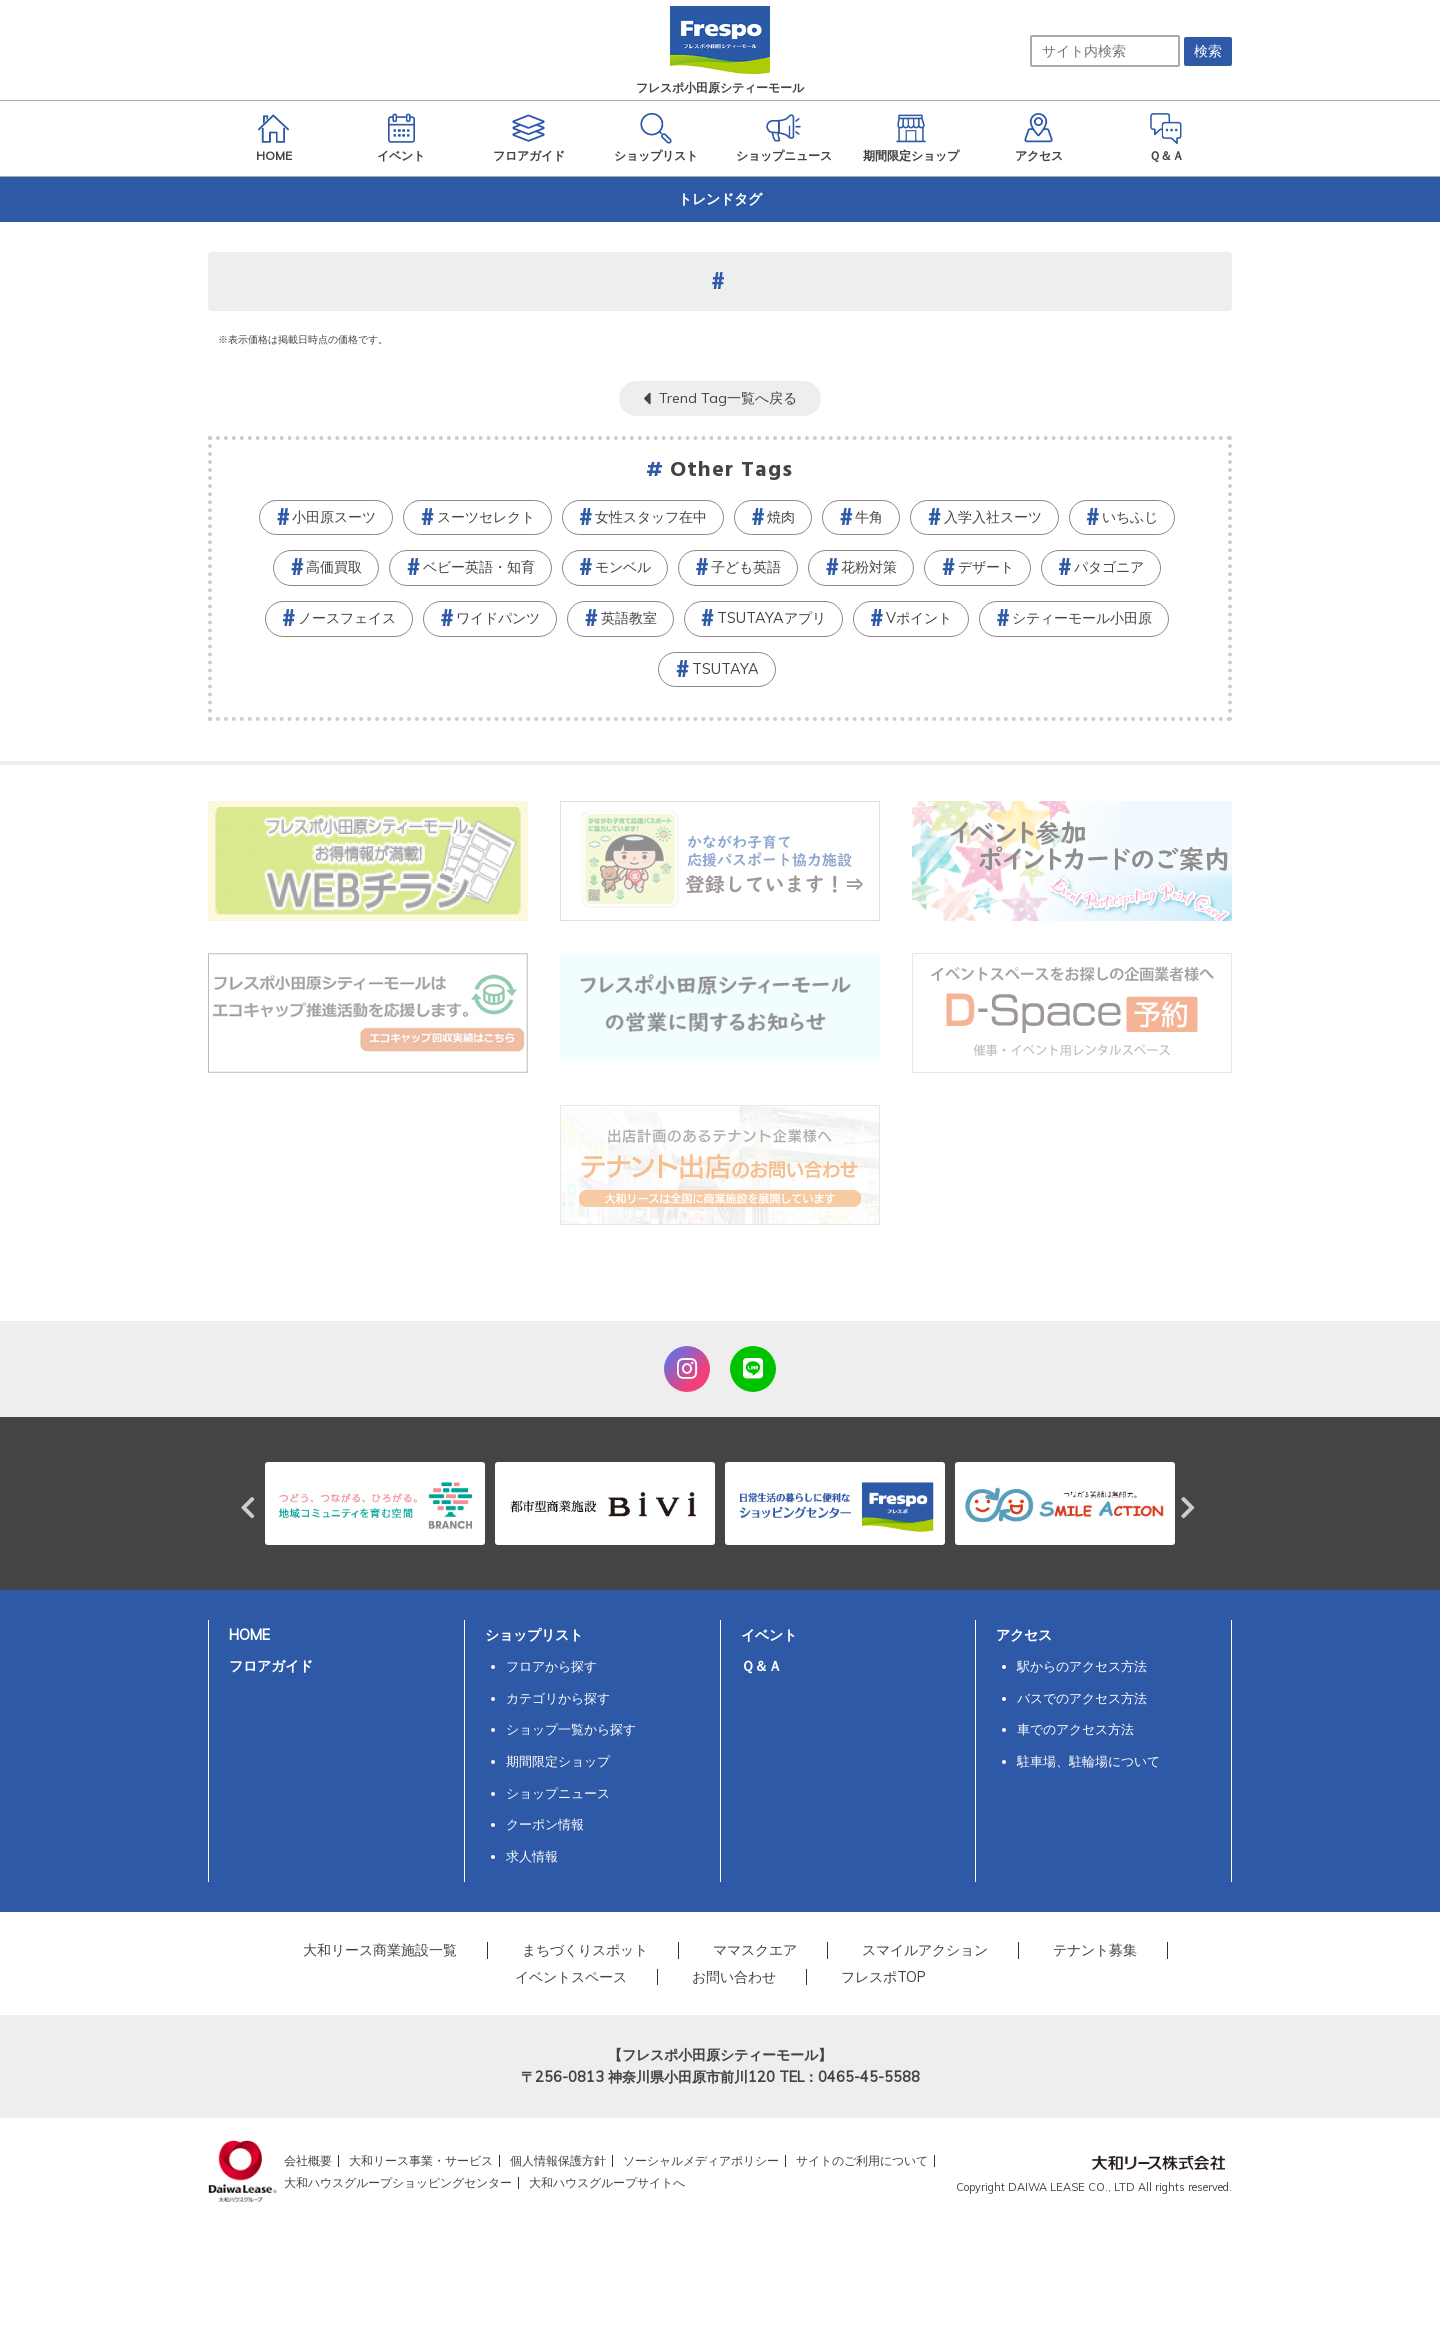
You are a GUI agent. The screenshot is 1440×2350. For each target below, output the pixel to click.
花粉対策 (869, 567)
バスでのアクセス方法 (1082, 1698)
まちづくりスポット (585, 1950)
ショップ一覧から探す (571, 1729)
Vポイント (919, 618)
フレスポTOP (883, 1977)
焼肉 (781, 517)
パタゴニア (1109, 567)
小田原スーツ (334, 517)
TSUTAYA (725, 669)
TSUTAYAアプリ (771, 618)
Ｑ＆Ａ (761, 1666)
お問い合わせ (734, 1977)
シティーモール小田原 (1082, 618)
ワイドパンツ (498, 618)
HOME (249, 1635)
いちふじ (1130, 517)
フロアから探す (551, 1666)
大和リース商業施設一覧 (380, 1950)
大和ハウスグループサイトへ (607, 2182)
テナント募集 (1095, 1950)
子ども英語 (746, 567)
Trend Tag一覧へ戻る (728, 398)
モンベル (623, 567)
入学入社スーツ (993, 517)
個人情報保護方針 (558, 2160)
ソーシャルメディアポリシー (701, 2160)
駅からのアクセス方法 (1082, 1666)
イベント (769, 1635)
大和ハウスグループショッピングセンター (398, 2182)
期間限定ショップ (558, 1761)
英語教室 (629, 618)
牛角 (869, 517)
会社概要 (308, 2160)
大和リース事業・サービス (421, 2160)
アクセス (1024, 1635)
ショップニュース (558, 1793)
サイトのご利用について (862, 2160)
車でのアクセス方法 (1075, 1729)
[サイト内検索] (1105, 51)
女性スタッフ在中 (651, 517)
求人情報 (532, 1856)
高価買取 (334, 567)
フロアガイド (271, 1666)
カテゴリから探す (558, 1698)
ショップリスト (534, 1635)
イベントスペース (571, 1977)
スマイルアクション (925, 1950)
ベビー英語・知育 (479, 567)
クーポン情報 (545, 1824)
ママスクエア (755, 1950)
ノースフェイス (347, 618)
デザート (986, 567)
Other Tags (732, 470)
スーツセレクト (486, 517)
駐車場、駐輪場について (1088, 1761)
